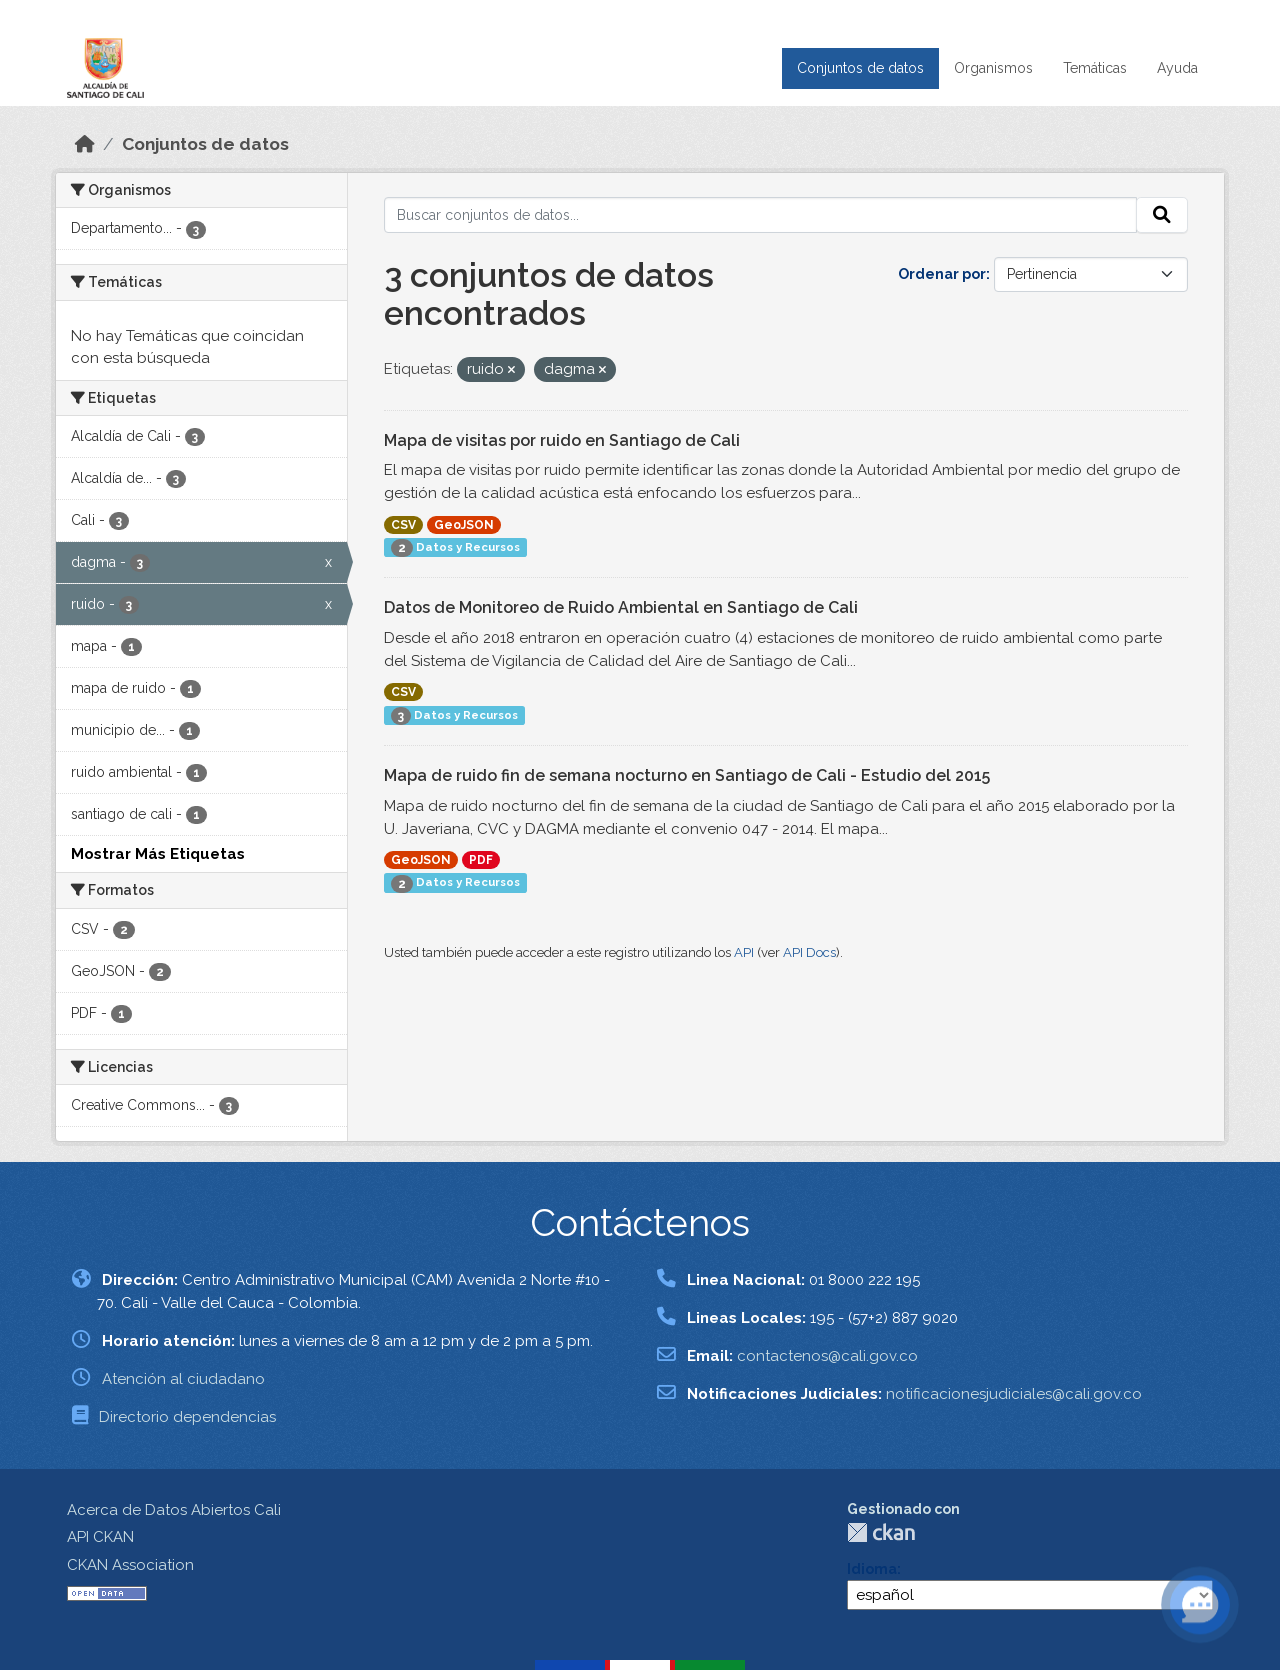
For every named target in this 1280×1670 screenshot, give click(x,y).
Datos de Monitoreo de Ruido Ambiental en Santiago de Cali (621, 607)
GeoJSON (464, 525)
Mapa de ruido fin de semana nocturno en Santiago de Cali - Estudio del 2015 (687, 775)
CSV (403, 525)
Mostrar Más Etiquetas (158, 854)
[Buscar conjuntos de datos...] (760, 215)
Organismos (993, 68)
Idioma (872, 1569)
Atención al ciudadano (183, 1379)
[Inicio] (85, 144)
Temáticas (1095, 68)
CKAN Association (130, 1565)
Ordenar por (942, 274)
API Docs (809, 952)
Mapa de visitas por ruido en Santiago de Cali (562, 440)
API (744, 952)
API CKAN (100, 1537)
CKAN (881, 1532)
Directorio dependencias (187, 1417)
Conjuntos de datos (860, 68)
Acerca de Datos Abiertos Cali (174, 1510)
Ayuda (1177, 68)
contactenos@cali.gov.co (827, 1356)
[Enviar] (1162, 215)
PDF (481, 860)
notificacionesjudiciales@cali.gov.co (1014, 1394)
